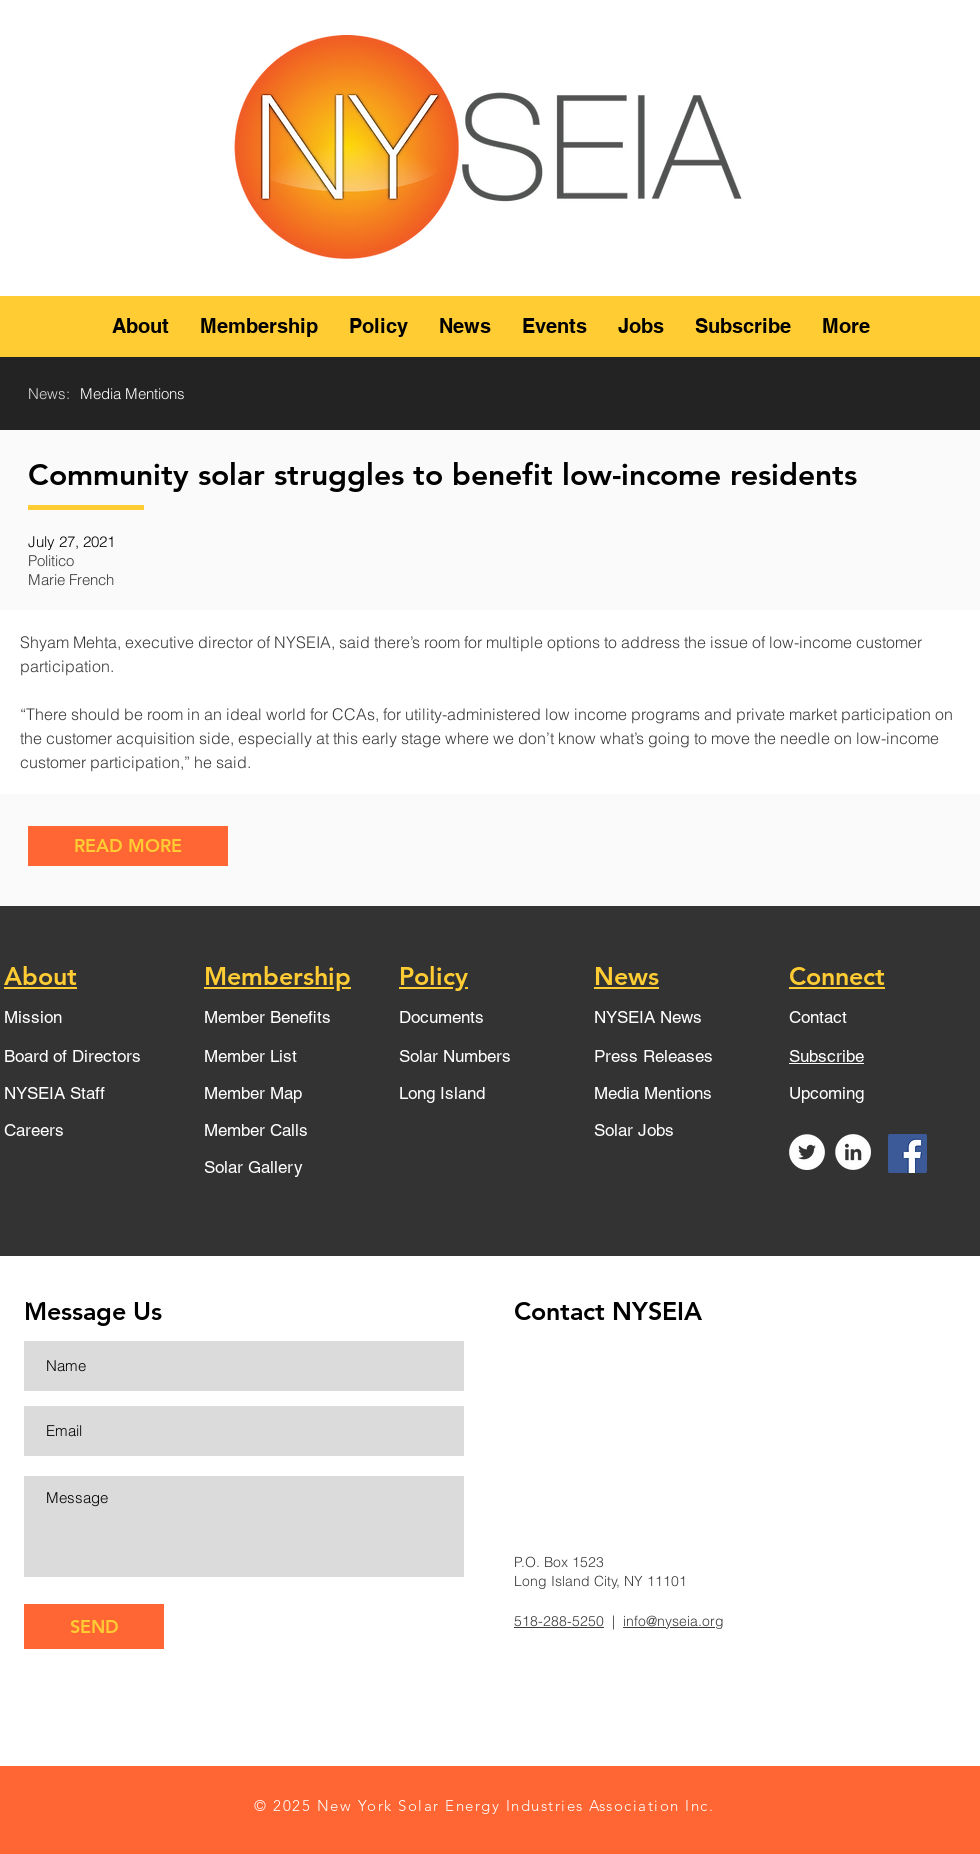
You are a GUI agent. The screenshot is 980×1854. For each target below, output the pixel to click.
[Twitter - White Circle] (807, 1152)
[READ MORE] (128, 846)
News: (49, 393)
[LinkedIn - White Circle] (853, 1152)
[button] (140, 326)
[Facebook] (907, 1153)
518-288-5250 (559, 1621)
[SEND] (94, 1626)
